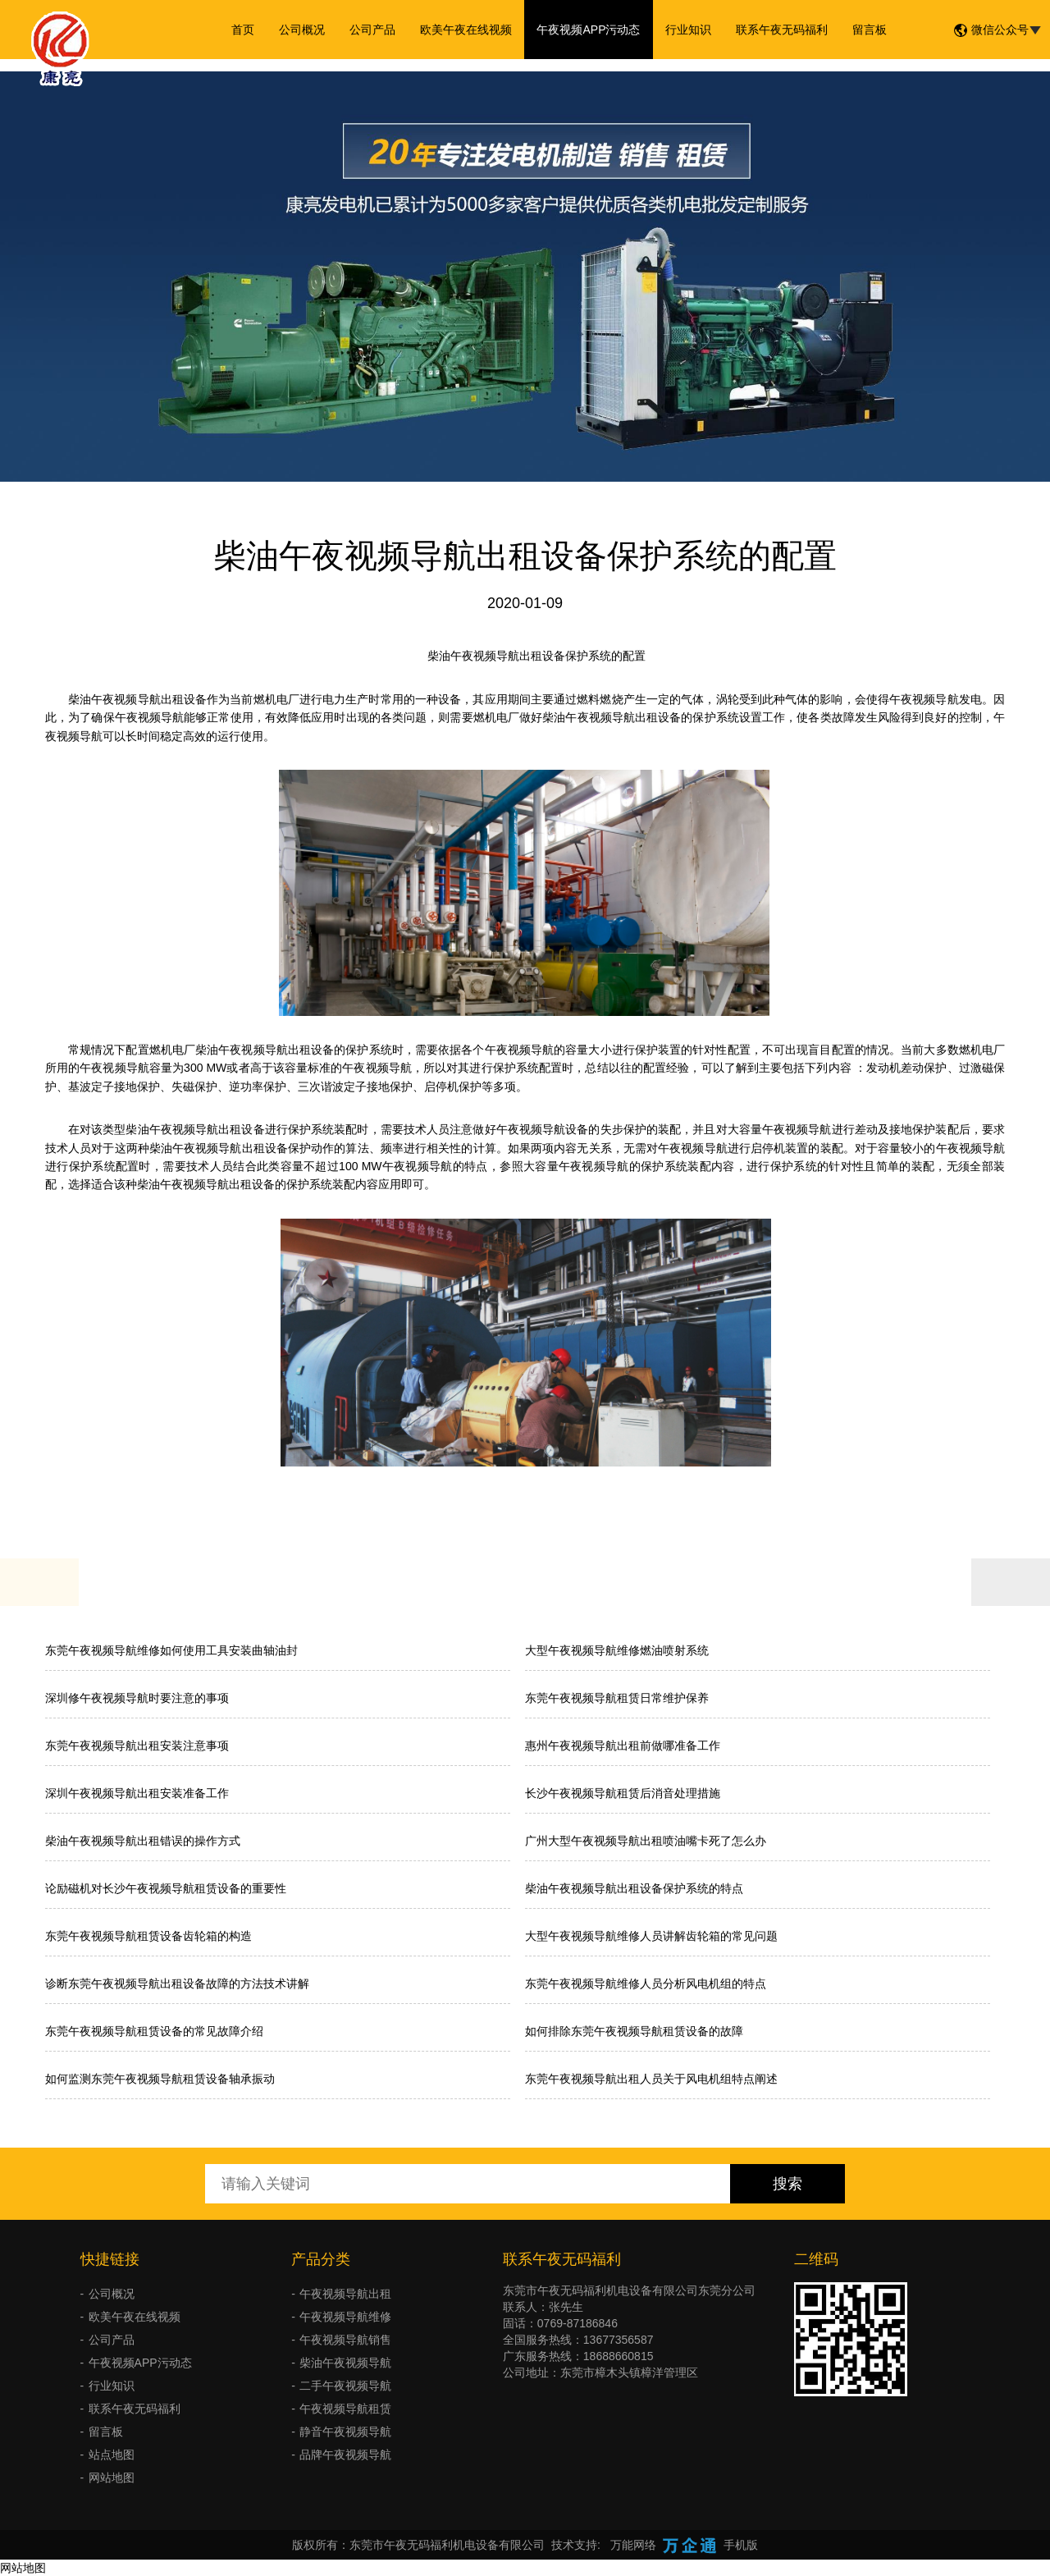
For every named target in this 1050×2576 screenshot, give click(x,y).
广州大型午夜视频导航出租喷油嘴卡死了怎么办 (645, 1840)
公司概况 (302, 29)
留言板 (869, 29)
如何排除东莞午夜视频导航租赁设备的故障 (634, 2031)
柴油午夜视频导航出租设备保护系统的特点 (634, 1888)
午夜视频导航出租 (345, 2293)
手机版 (741, 2544)
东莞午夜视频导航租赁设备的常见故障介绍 (154, 2031)
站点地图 (112, 2454)
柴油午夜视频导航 (345, 2362)
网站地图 (112, 2477)
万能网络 (633, 2544)
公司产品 (372, 29)
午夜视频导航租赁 (345, 2408)
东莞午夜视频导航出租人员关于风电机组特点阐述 (651, 2078)
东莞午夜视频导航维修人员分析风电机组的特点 (645, 1983)
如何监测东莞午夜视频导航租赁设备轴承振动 (160, 2078)
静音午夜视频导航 (345, 2431)
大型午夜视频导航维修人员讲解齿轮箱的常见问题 (651, 1935)
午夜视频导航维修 (345, 2316)
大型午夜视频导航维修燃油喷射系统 (617, 1650)
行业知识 (688, 29)
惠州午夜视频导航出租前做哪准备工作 (622, 1745)
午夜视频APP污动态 (588, 29)
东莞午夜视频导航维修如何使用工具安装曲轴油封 (171, 1650)
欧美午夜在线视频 (466, 29)
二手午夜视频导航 (345, 2385)
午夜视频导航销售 (345, 2339)
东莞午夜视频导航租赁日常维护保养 (617, 1697)
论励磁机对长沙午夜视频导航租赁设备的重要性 (165, 1888)
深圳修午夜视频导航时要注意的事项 (137, 1697)
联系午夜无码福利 (782, 29)
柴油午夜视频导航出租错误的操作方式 (142, 1840)
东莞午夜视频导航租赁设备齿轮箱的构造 (148, 1935)
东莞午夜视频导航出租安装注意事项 (137, 1745)
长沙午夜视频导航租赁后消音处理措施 (622, 1793)
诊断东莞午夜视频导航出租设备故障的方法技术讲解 (177, 1983)
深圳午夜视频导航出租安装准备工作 (137, 1793)
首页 (242, 29)
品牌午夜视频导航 (345, 2454)
